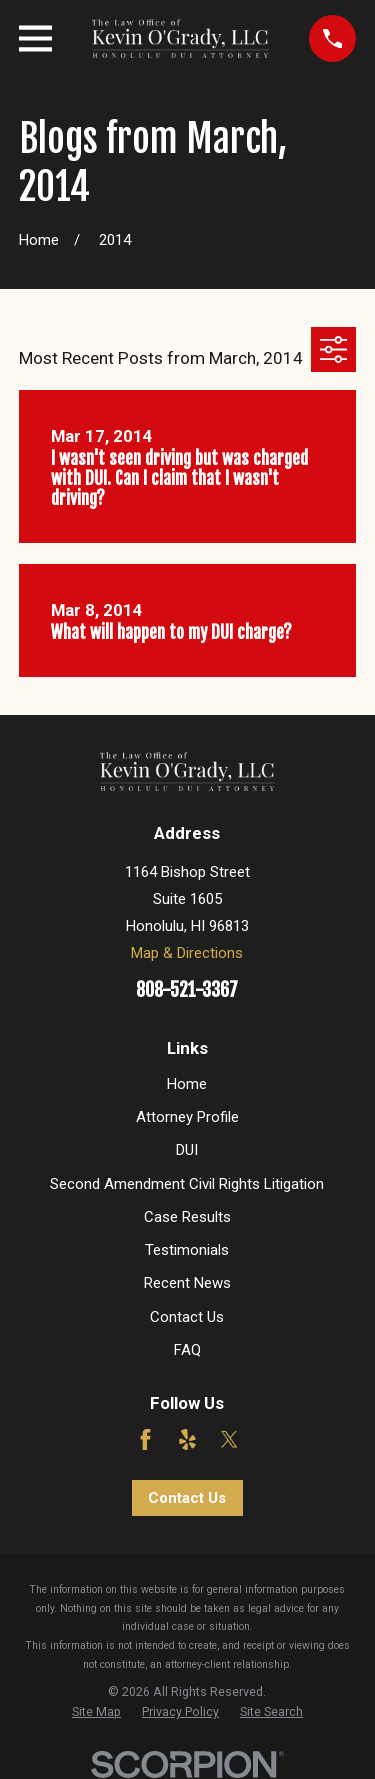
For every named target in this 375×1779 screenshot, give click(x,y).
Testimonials (187, 1250)
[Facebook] (145, 1439)
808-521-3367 (187, 990)
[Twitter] (229, 1439)
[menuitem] (96, 1712)
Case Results (187, 1217)
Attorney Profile (187, 1117)
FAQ (187, 1350)
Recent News (187, 1283)
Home (187, 1084)
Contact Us (187, 1317)
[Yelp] (187, 1439)
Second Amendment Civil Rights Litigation (187, 1184)
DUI (187, 1150)
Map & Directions (187, 953)
